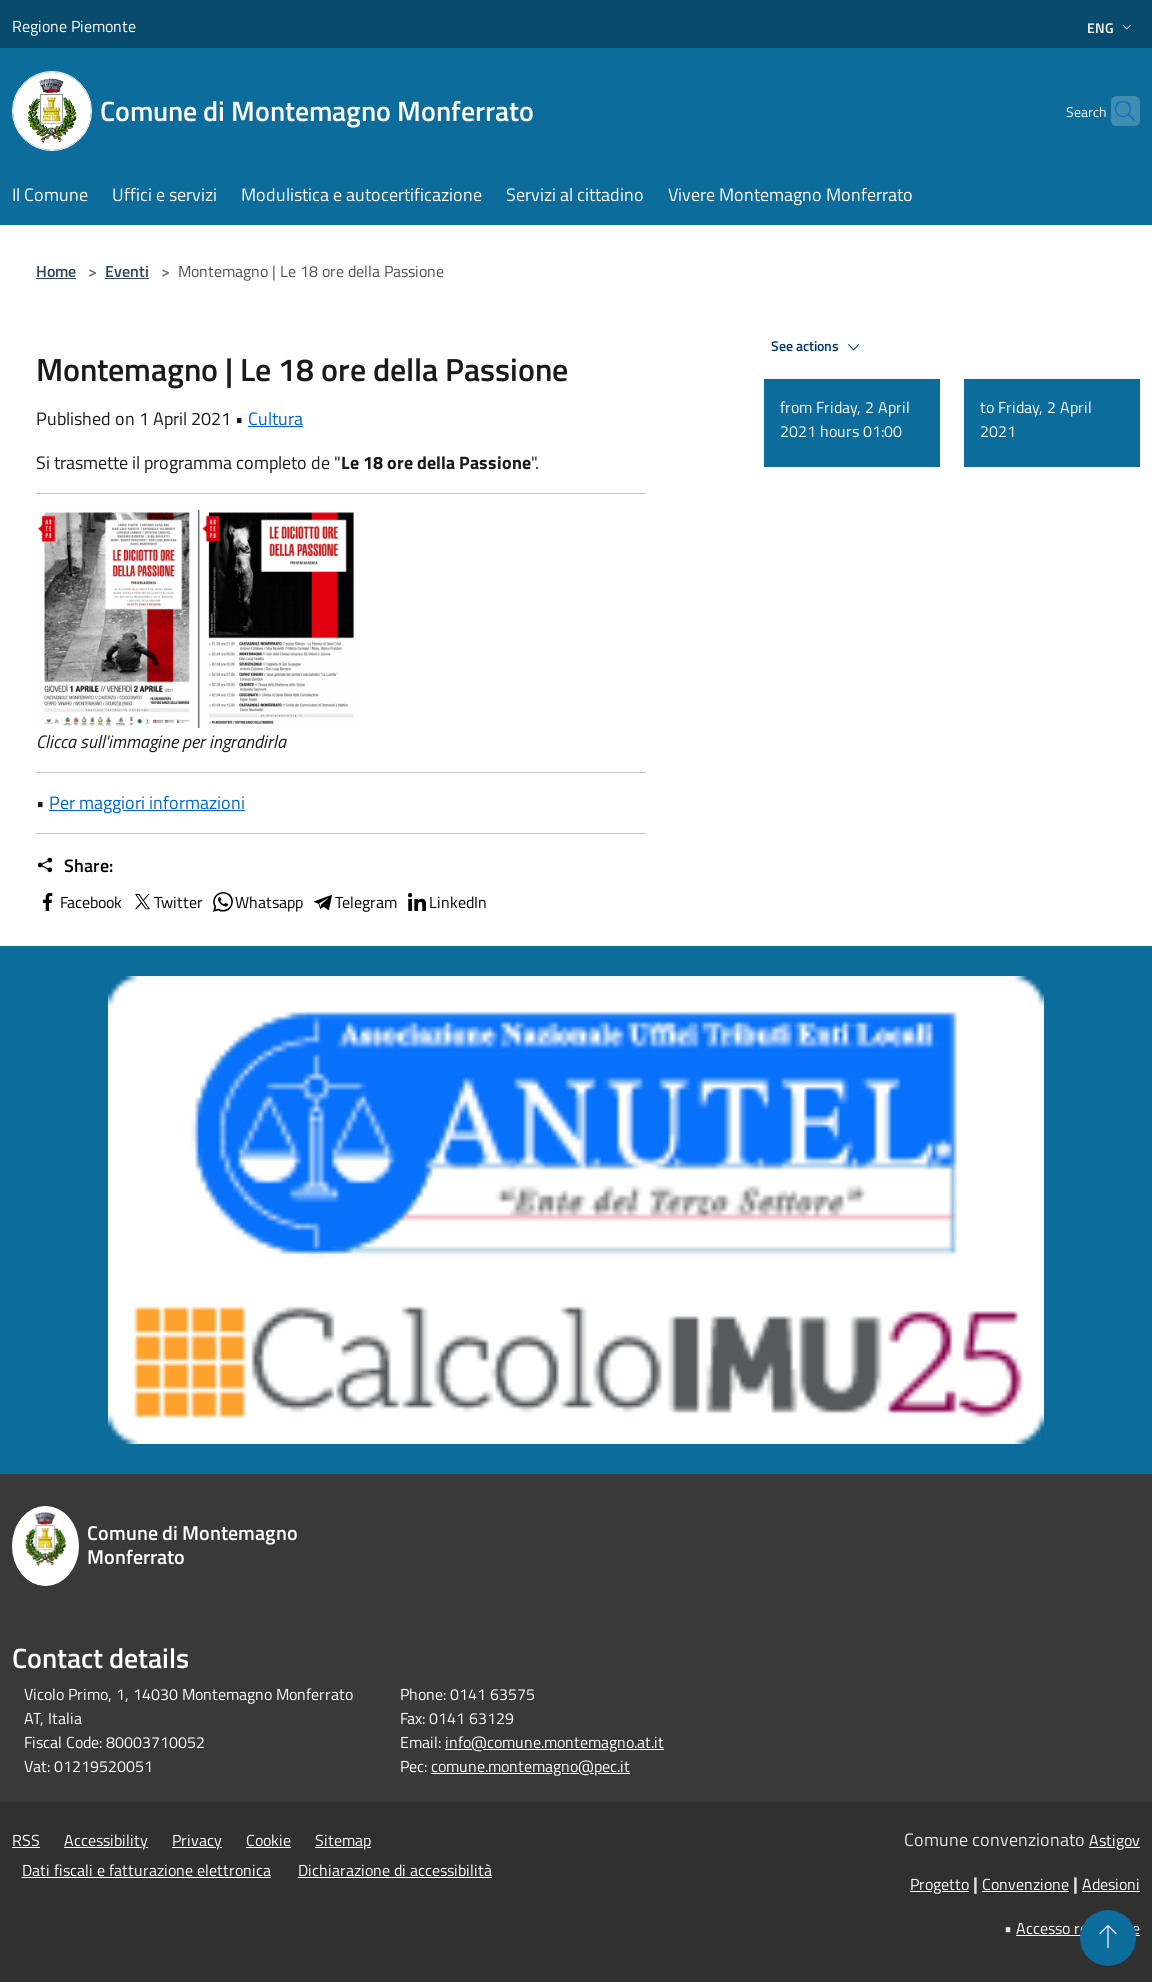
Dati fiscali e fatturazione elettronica (146, 1870)
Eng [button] (1111, 27)
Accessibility (106, 1840)
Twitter (166, 902)
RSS (26, 1840)
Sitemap (343, 1840)
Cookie (268, 1840)
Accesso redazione (1078, 1928)
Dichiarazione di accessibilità (395, 1870)
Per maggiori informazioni (147, 802)
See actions (818, 347)
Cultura (275, 418)
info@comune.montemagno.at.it (554, 1742)
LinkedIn (446, 902)
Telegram (354, 902)
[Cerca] (1116, 111)
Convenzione (1025, 1884)
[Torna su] (1108, 1938)
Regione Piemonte (74, 26)
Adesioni (1111, 1884)
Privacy (197, 1840)
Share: (74, 866)
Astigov (1114, 1840)
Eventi (127, 271)
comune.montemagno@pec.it (530, 1766)
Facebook (79, 902)
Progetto (939, 1884)
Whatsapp (257, 902)
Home (56, 271)
